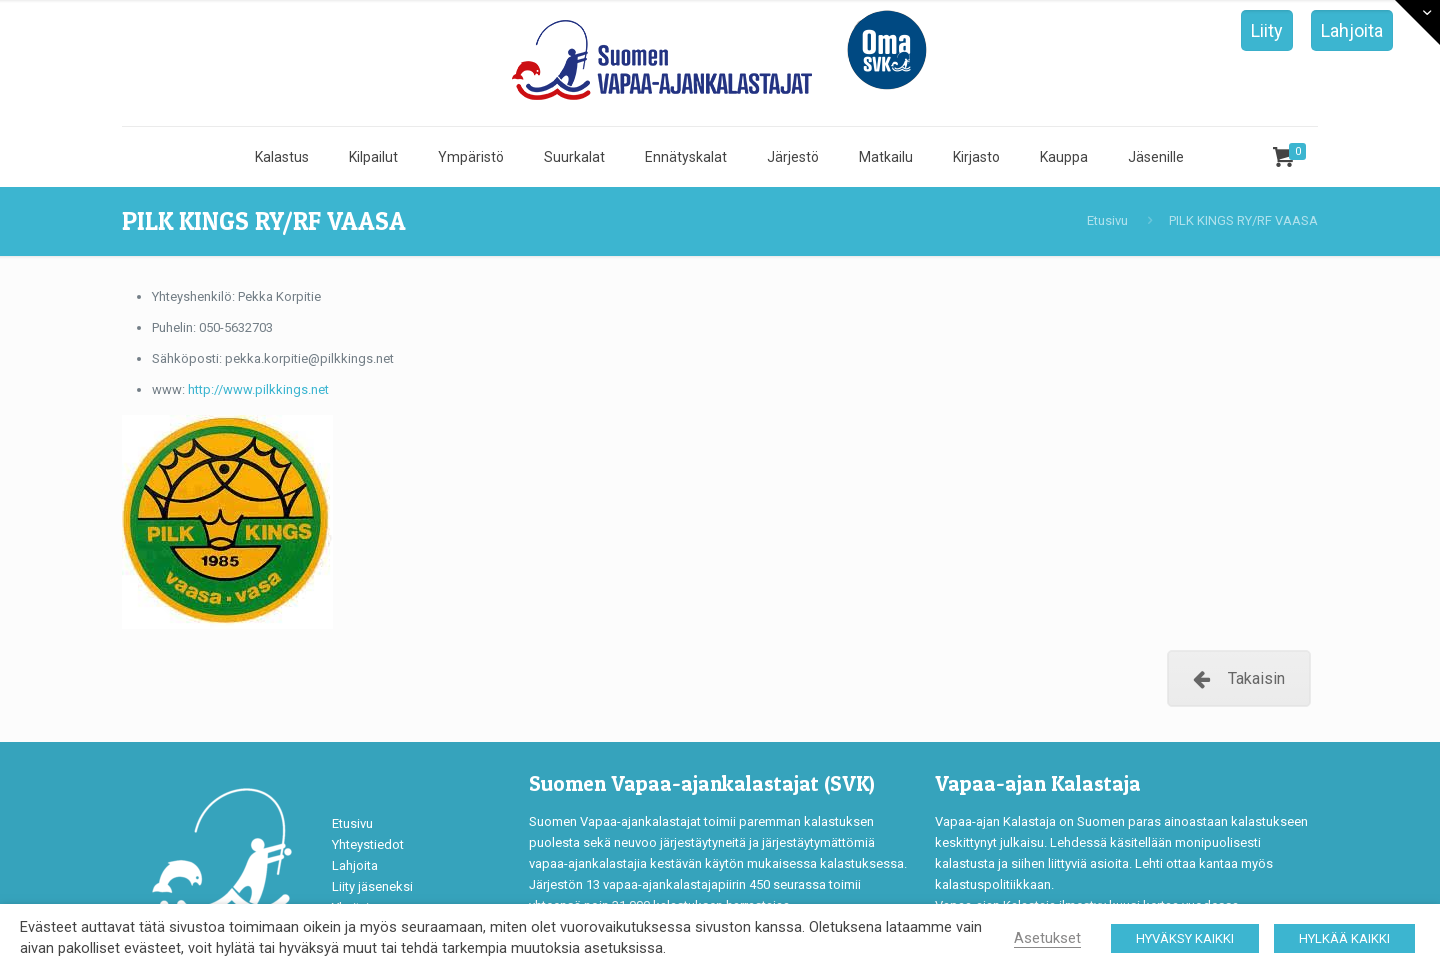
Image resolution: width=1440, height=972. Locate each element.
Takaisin (1239, 678)
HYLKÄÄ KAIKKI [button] (1344, 938)
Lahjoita (1352, 30)
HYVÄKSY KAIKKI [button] (1185, 938)
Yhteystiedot (368, 844)
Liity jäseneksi (372, 886)
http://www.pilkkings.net (258, 389)
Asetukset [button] (1047, 938)
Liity (1267, 30)
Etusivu (1107, 220)
